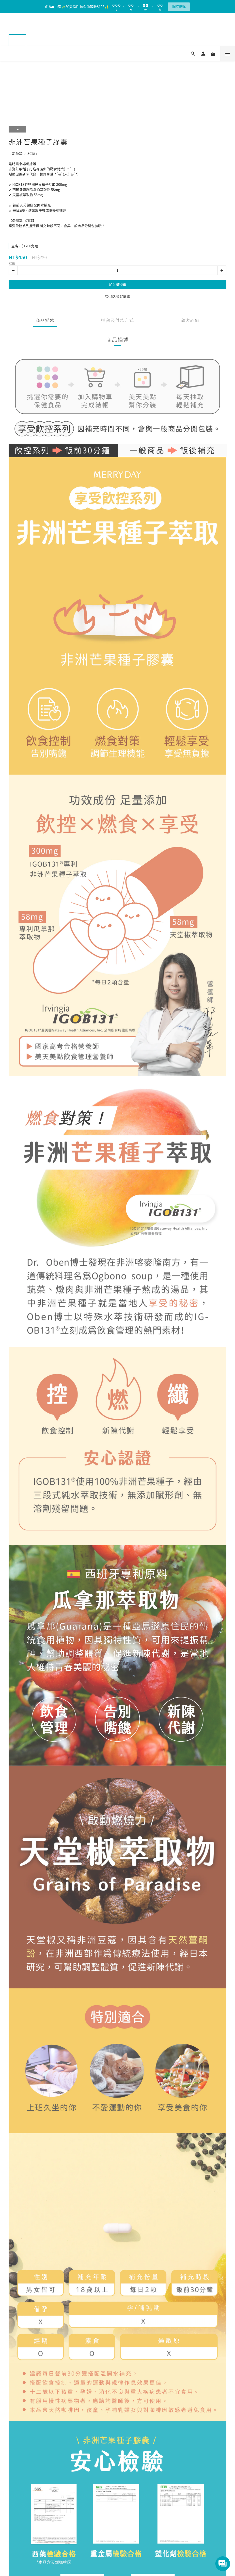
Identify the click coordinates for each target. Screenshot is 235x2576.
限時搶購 (179, 6)
